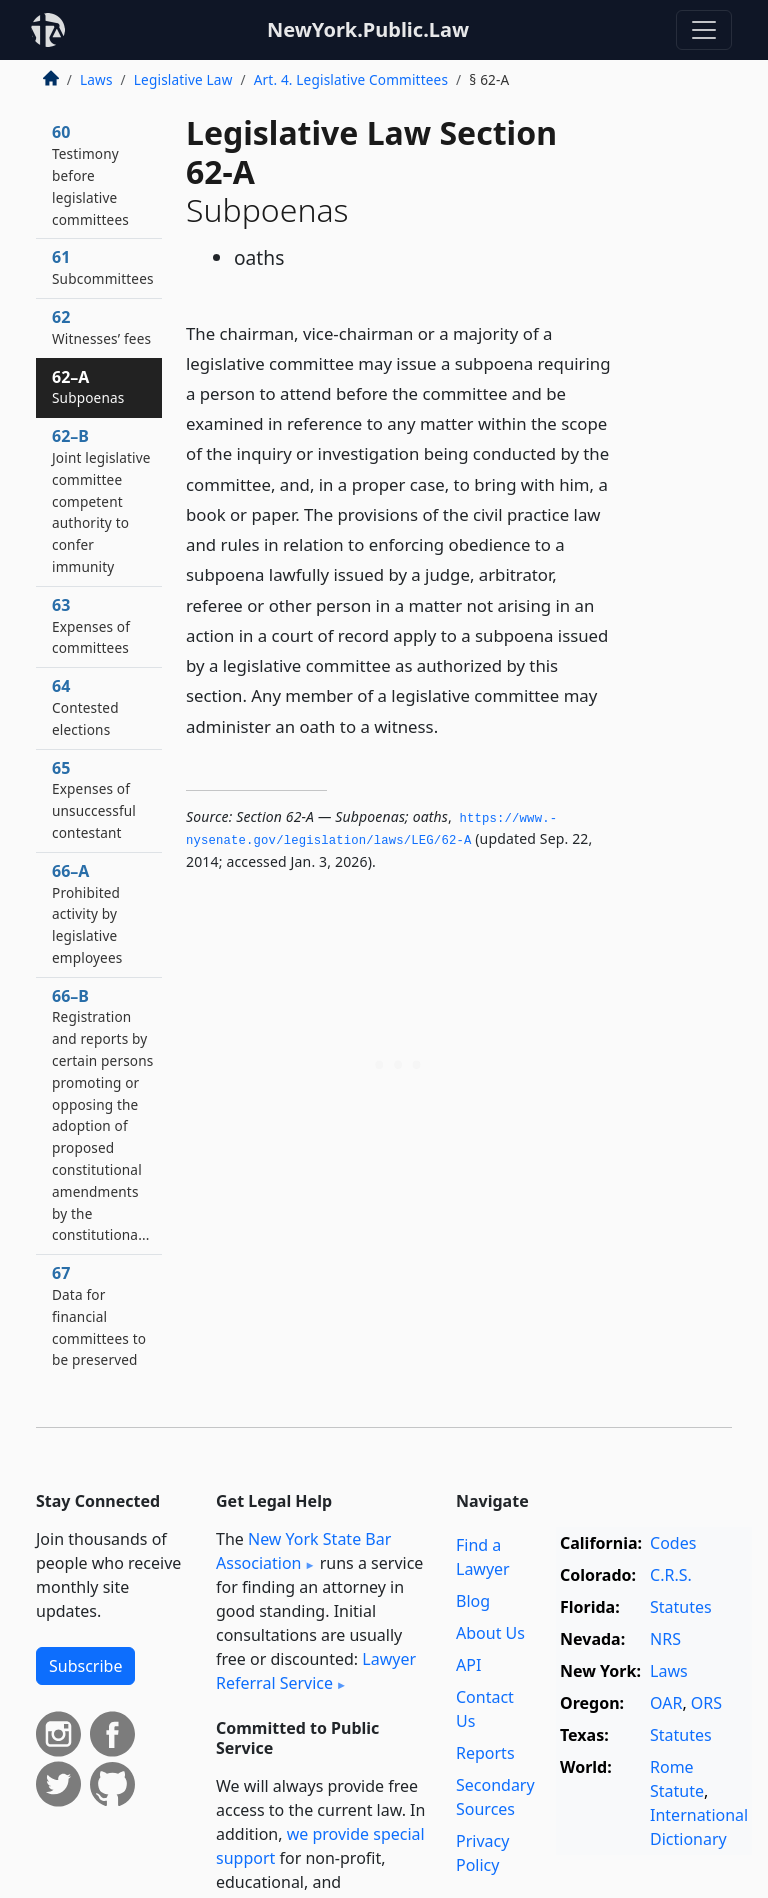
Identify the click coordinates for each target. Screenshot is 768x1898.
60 (90, 174)
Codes (673, 1543)
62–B (101, 500)
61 (103, 267)
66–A (87, 913)
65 (94, 799)
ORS (706, 1703)
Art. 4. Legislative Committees (351, 79)
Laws (96, 79)
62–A (88, 387)
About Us (490, 1633)
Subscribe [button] (85, 1666)
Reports (485, 1753)
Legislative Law (183, 79)
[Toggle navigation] (704, 30)
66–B (102, 1115)
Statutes (681, 1607)
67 (99, 1315)
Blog (473, 1601)
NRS (665, 1639)
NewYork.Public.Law (368, 29)
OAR (666, 1703)
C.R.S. (671, 1575)
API (468, 1665)
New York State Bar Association (303, 1551)
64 (85, 707)
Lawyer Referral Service (316, 1671)
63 (91, 626)
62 (101, 327)
